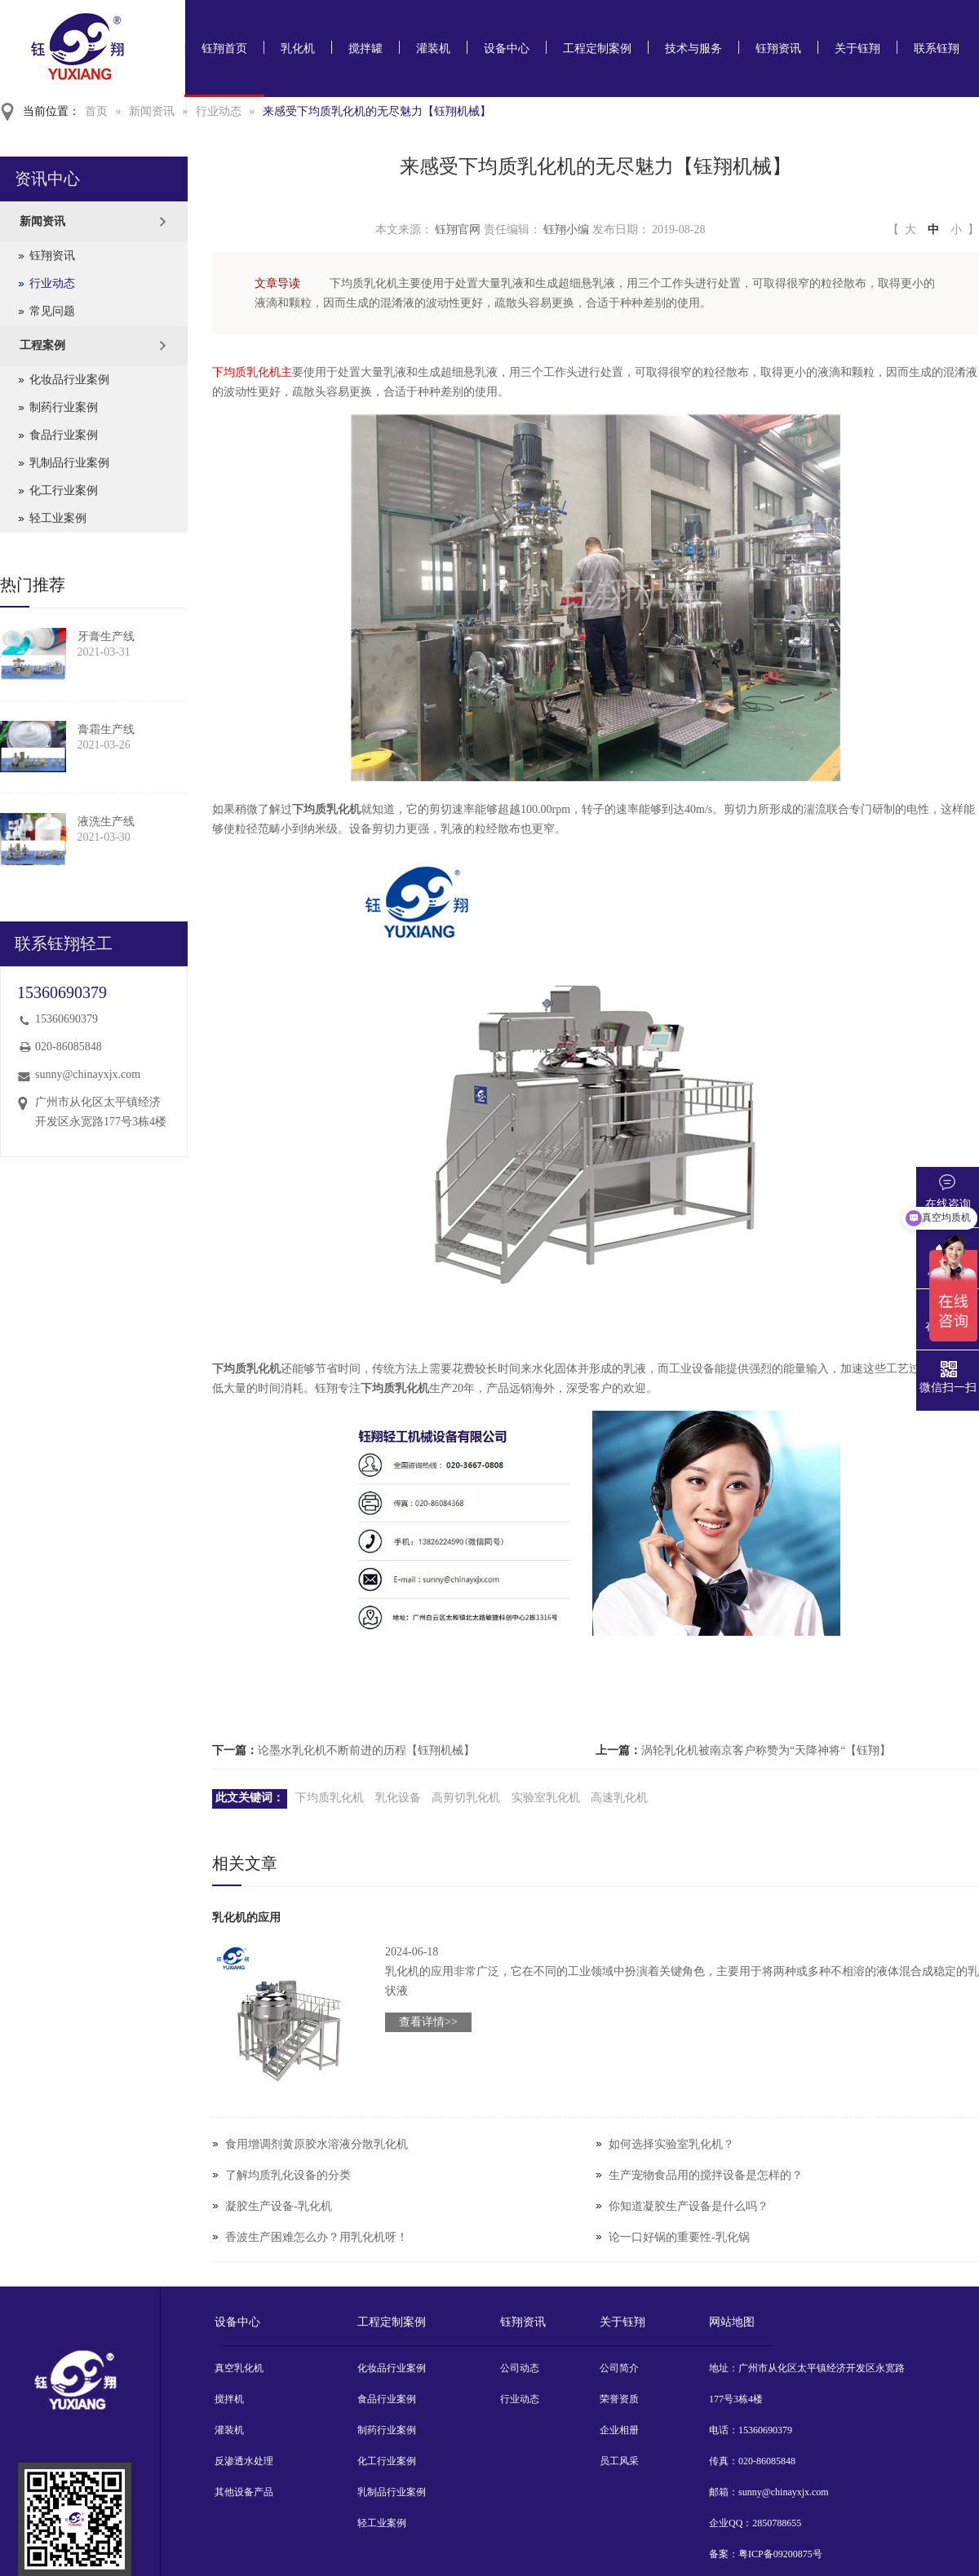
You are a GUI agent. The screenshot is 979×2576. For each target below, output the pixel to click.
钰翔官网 (458, 229)
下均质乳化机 (329, 1798)
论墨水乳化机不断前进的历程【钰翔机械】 (366, 1750)
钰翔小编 (566, 229)
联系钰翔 (936, 48)
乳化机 (298, 48)
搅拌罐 (365, 48)
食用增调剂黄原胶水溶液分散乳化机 (316, 2144)
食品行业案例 (63, 435)
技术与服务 (693, 48)
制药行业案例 (63, 407)
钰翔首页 (224, 48)
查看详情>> (428, 2022)
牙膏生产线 (106, 636)
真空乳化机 (239, 2368)
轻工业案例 (57, 518)
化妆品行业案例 (69, 379)
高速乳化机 (619, 1798)
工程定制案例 (597, 48)
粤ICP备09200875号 (780, 2554)
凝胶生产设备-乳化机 (278, 2206)
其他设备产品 (244, 2492)
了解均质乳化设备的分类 (288, 2175)
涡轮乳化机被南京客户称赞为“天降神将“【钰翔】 (766, 1750)
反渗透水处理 (244, 2461)
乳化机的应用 (246, 1917)
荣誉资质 (619, 2399)
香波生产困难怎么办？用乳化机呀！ (316, 2237)
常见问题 (52, 311)
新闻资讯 (152, 111)
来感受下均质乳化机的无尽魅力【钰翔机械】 (377, 111)
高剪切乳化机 (466, 1798)
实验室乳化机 (546, 1798)
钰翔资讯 (778, 48)
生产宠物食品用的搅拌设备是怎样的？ (706, 2175)
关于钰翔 (857, 48)
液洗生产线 (106, 821)
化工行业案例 (63, 490)
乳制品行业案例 (69, 463)
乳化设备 (398, 1798)
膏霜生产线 (106, 729)
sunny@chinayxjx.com (87, 1074)
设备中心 (506, 48)
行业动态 (218, 111)
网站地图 (732, 2322)
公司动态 (519, 2368)
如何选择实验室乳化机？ (671, 2144)
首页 (96, 111)
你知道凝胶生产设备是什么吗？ (689, 2206)
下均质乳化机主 (252, 372)
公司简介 (619, 2368)
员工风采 (619, 2461)
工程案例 (42, 345)
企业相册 (619, 2430)
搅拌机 (229, 2399)
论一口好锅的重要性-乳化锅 (679, 2237)
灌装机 (433, 48)
